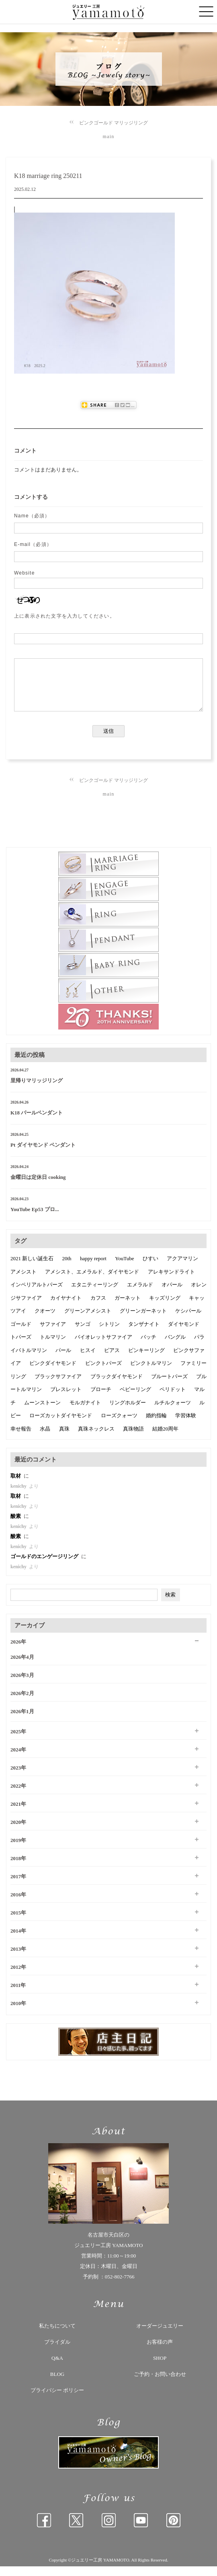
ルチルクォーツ (172, 1412)
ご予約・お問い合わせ (160, 2384)
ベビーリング (135, 1399)
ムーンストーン (42, 1412)
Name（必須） (32, 516)
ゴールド (20, 1334)
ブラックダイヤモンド (116, 1386)
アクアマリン (182, 1268)
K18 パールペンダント (36, 1122)
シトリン (109, 1334)
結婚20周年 (165, 1438)
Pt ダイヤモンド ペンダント (43, 1155)
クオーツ (45, 1320)
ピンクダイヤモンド (52, 1373)
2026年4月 (22, 1667)
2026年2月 (22, 1703)
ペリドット (173, 1399)
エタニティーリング (94, 1294)
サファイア (53, 1334)
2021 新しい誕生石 (31, 1268)
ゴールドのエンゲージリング (45, 1566)
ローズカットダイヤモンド (60, 1425)
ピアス (112, 1360)
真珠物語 (133, 1438)
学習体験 (185, 1425)
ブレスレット (66, 1399)
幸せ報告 (20, 1438)
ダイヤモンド (183, 1334)
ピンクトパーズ (103, 1373)
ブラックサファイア (58, 1386)
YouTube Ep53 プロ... (34, 1219)
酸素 (16, 1526)
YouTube (124, 1268)
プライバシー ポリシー (57, 2400)
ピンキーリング (146, 1360)
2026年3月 (22, 1685)
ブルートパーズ (169, 1386)
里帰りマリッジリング (36, 1090)
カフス (98, 1308)
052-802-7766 (120, 2286)
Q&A (57, 2368)
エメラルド (140, 1294)
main (109, 136)
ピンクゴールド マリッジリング (113, 123)
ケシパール (188, 1320)
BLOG (57, 2384)
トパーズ (20, 1347)
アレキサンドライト (171, 1281)
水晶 (45, 1438)
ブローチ (100, 1399)
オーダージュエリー (159, 2335)
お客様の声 (160, 2352)
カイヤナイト (66, 1308)
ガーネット (128, 1308)
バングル (175, 1347)
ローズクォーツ (119, 1425)
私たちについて (57, 2335)
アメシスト (23, 1281)
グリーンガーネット (143, 1320)
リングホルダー (127, 1412)
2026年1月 (22, 1721)
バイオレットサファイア (103, 1347)
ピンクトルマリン (151, 1373)
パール (63, 1360)
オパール (172, 1294)
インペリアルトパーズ (36, 1294)
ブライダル (57, 2352)
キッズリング (164, 1308)
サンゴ (82, 1334)
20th (67, 1268)
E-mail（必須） (33, 544)
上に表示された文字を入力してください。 (64, 616)
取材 (16, 1485)
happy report (93, 1268)
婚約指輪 (156, 1425)
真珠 (64, 1438)
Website (24, 573)
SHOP (159, 2368)
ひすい (150, 1268)
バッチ (148, 1347)
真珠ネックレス (96, 1438)
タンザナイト (144, 1334)
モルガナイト (85, 1412)
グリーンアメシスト (87, 1320)
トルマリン (53, 1347)
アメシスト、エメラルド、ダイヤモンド (92, 1281)
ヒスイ (88, 1360)
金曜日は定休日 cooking (38, 1187)
